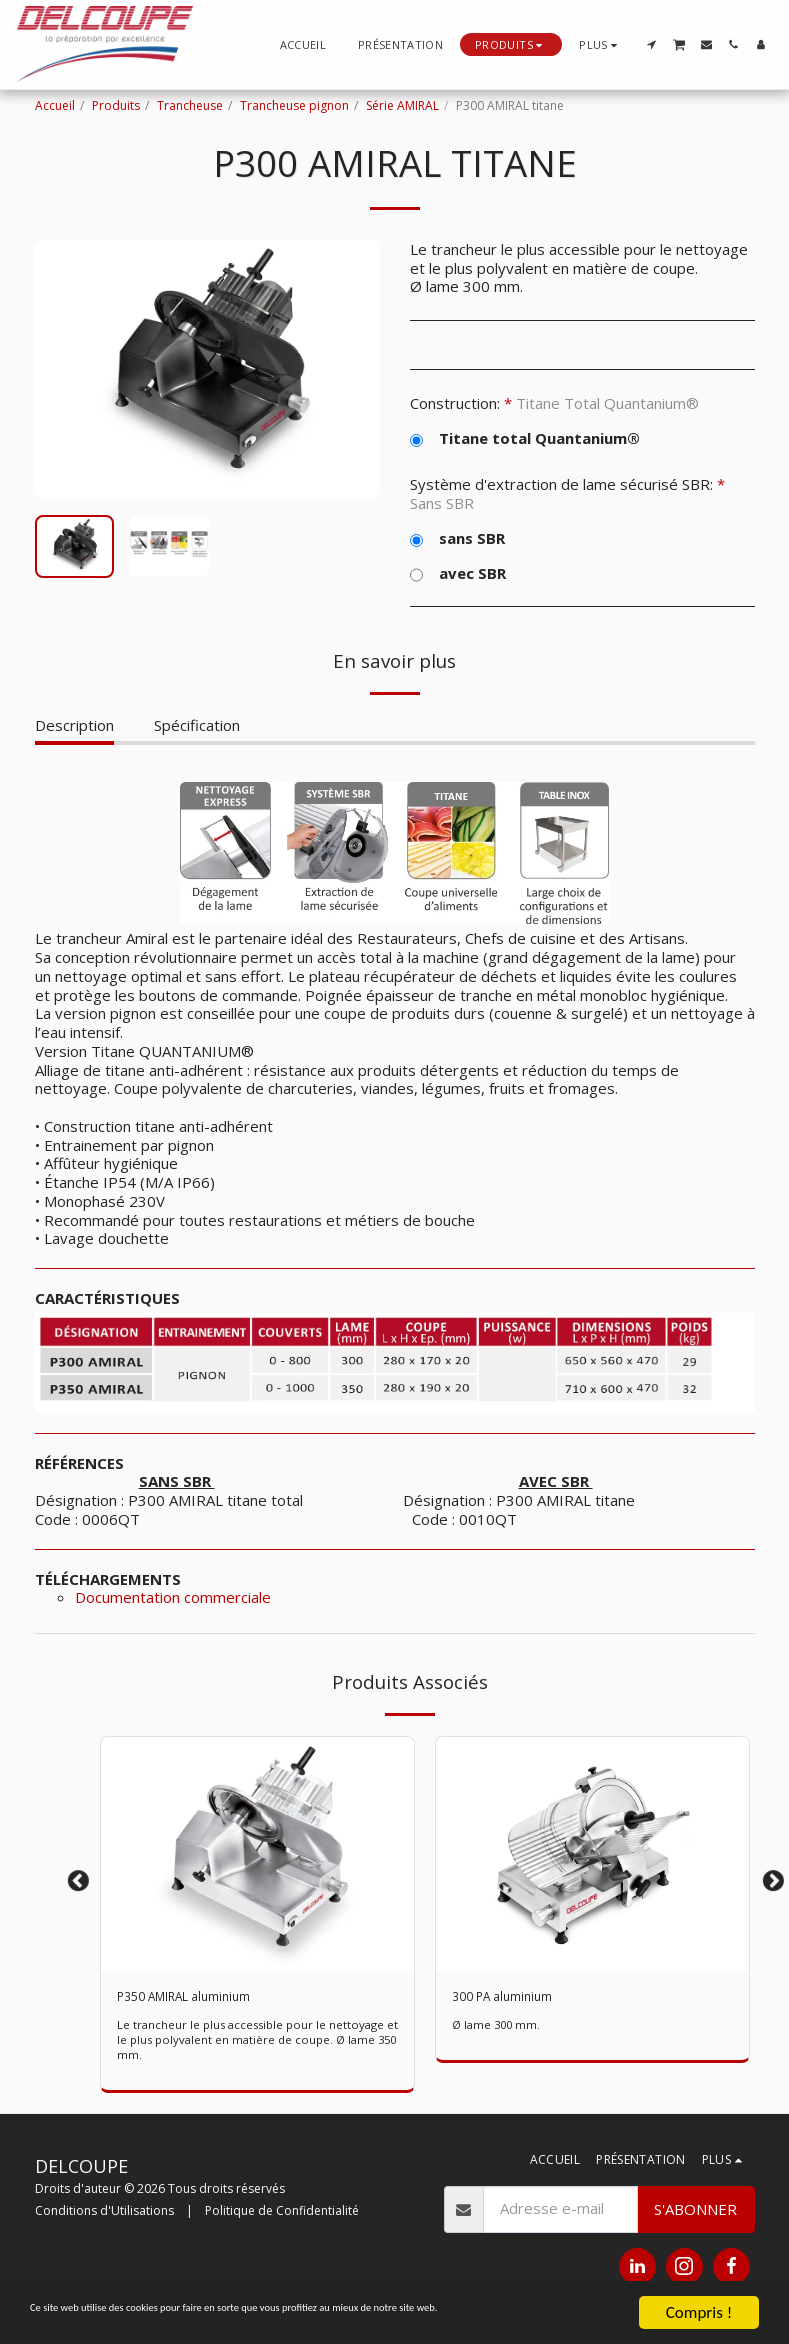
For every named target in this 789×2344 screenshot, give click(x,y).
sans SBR (457, 538)
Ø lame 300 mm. (498, 2029)
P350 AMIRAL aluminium (200, 1999)
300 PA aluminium (512, 1999)
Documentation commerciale (173, 1597)
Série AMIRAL (402, 105)
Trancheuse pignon (294, 105)
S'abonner (695, 2213)
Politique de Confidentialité (282, 2215)
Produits (116, 105)
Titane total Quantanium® (525, 438)
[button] (651, 44)
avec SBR (458, 573)
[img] (592, 1854)
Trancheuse (190, 105)
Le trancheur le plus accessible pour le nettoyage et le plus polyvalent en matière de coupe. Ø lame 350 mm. (257, 2044)
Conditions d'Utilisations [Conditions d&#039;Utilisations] (104, 2215)
